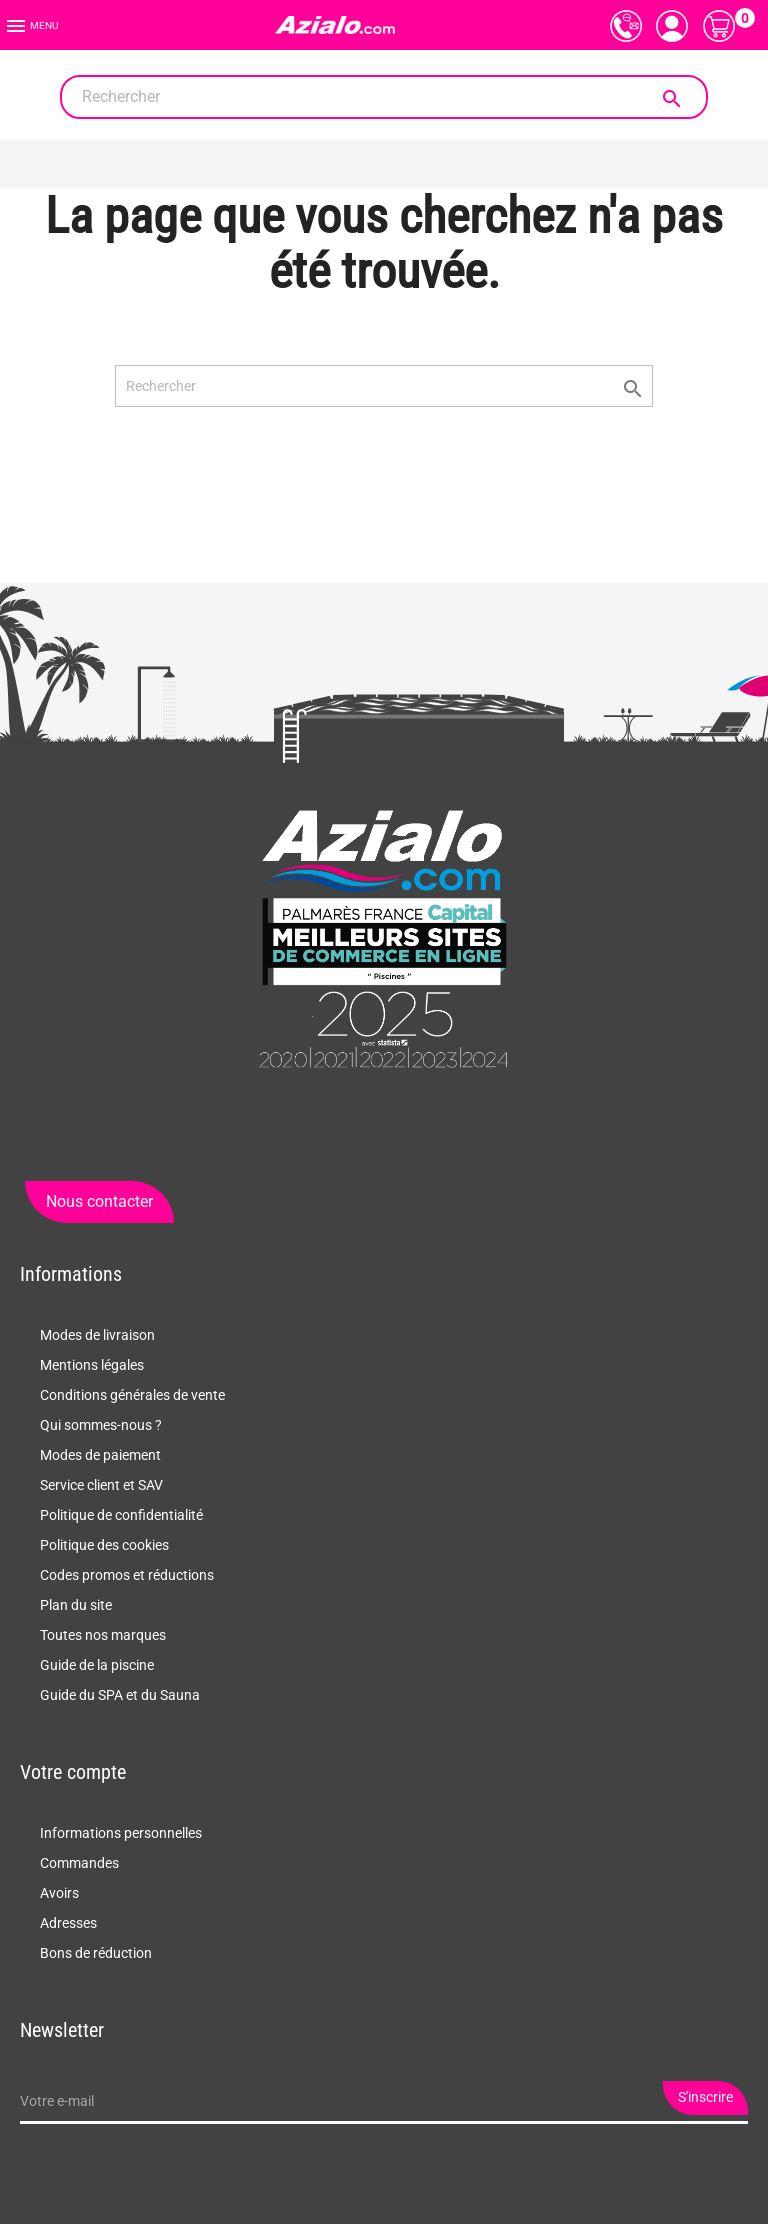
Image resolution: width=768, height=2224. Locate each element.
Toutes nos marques (103, 1635)
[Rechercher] (384, 97)
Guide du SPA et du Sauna (120, 1695)
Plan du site (76, 1605)
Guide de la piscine (97, 1665)
